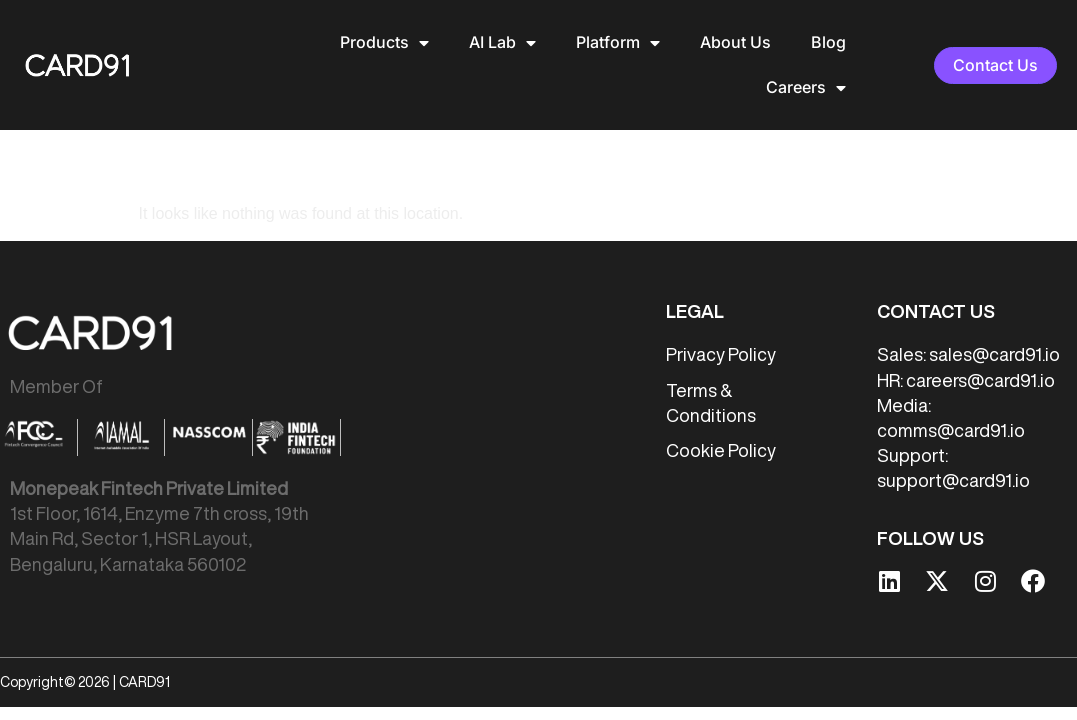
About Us (735, 42)
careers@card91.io (980, 334)
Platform (618, 43)
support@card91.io (953, 435)
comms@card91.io (951, 385)
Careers (806, 88)
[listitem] (175, 481)
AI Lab (502, 43)
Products (384, 43)
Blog (828, 42)
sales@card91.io (994, 309)
